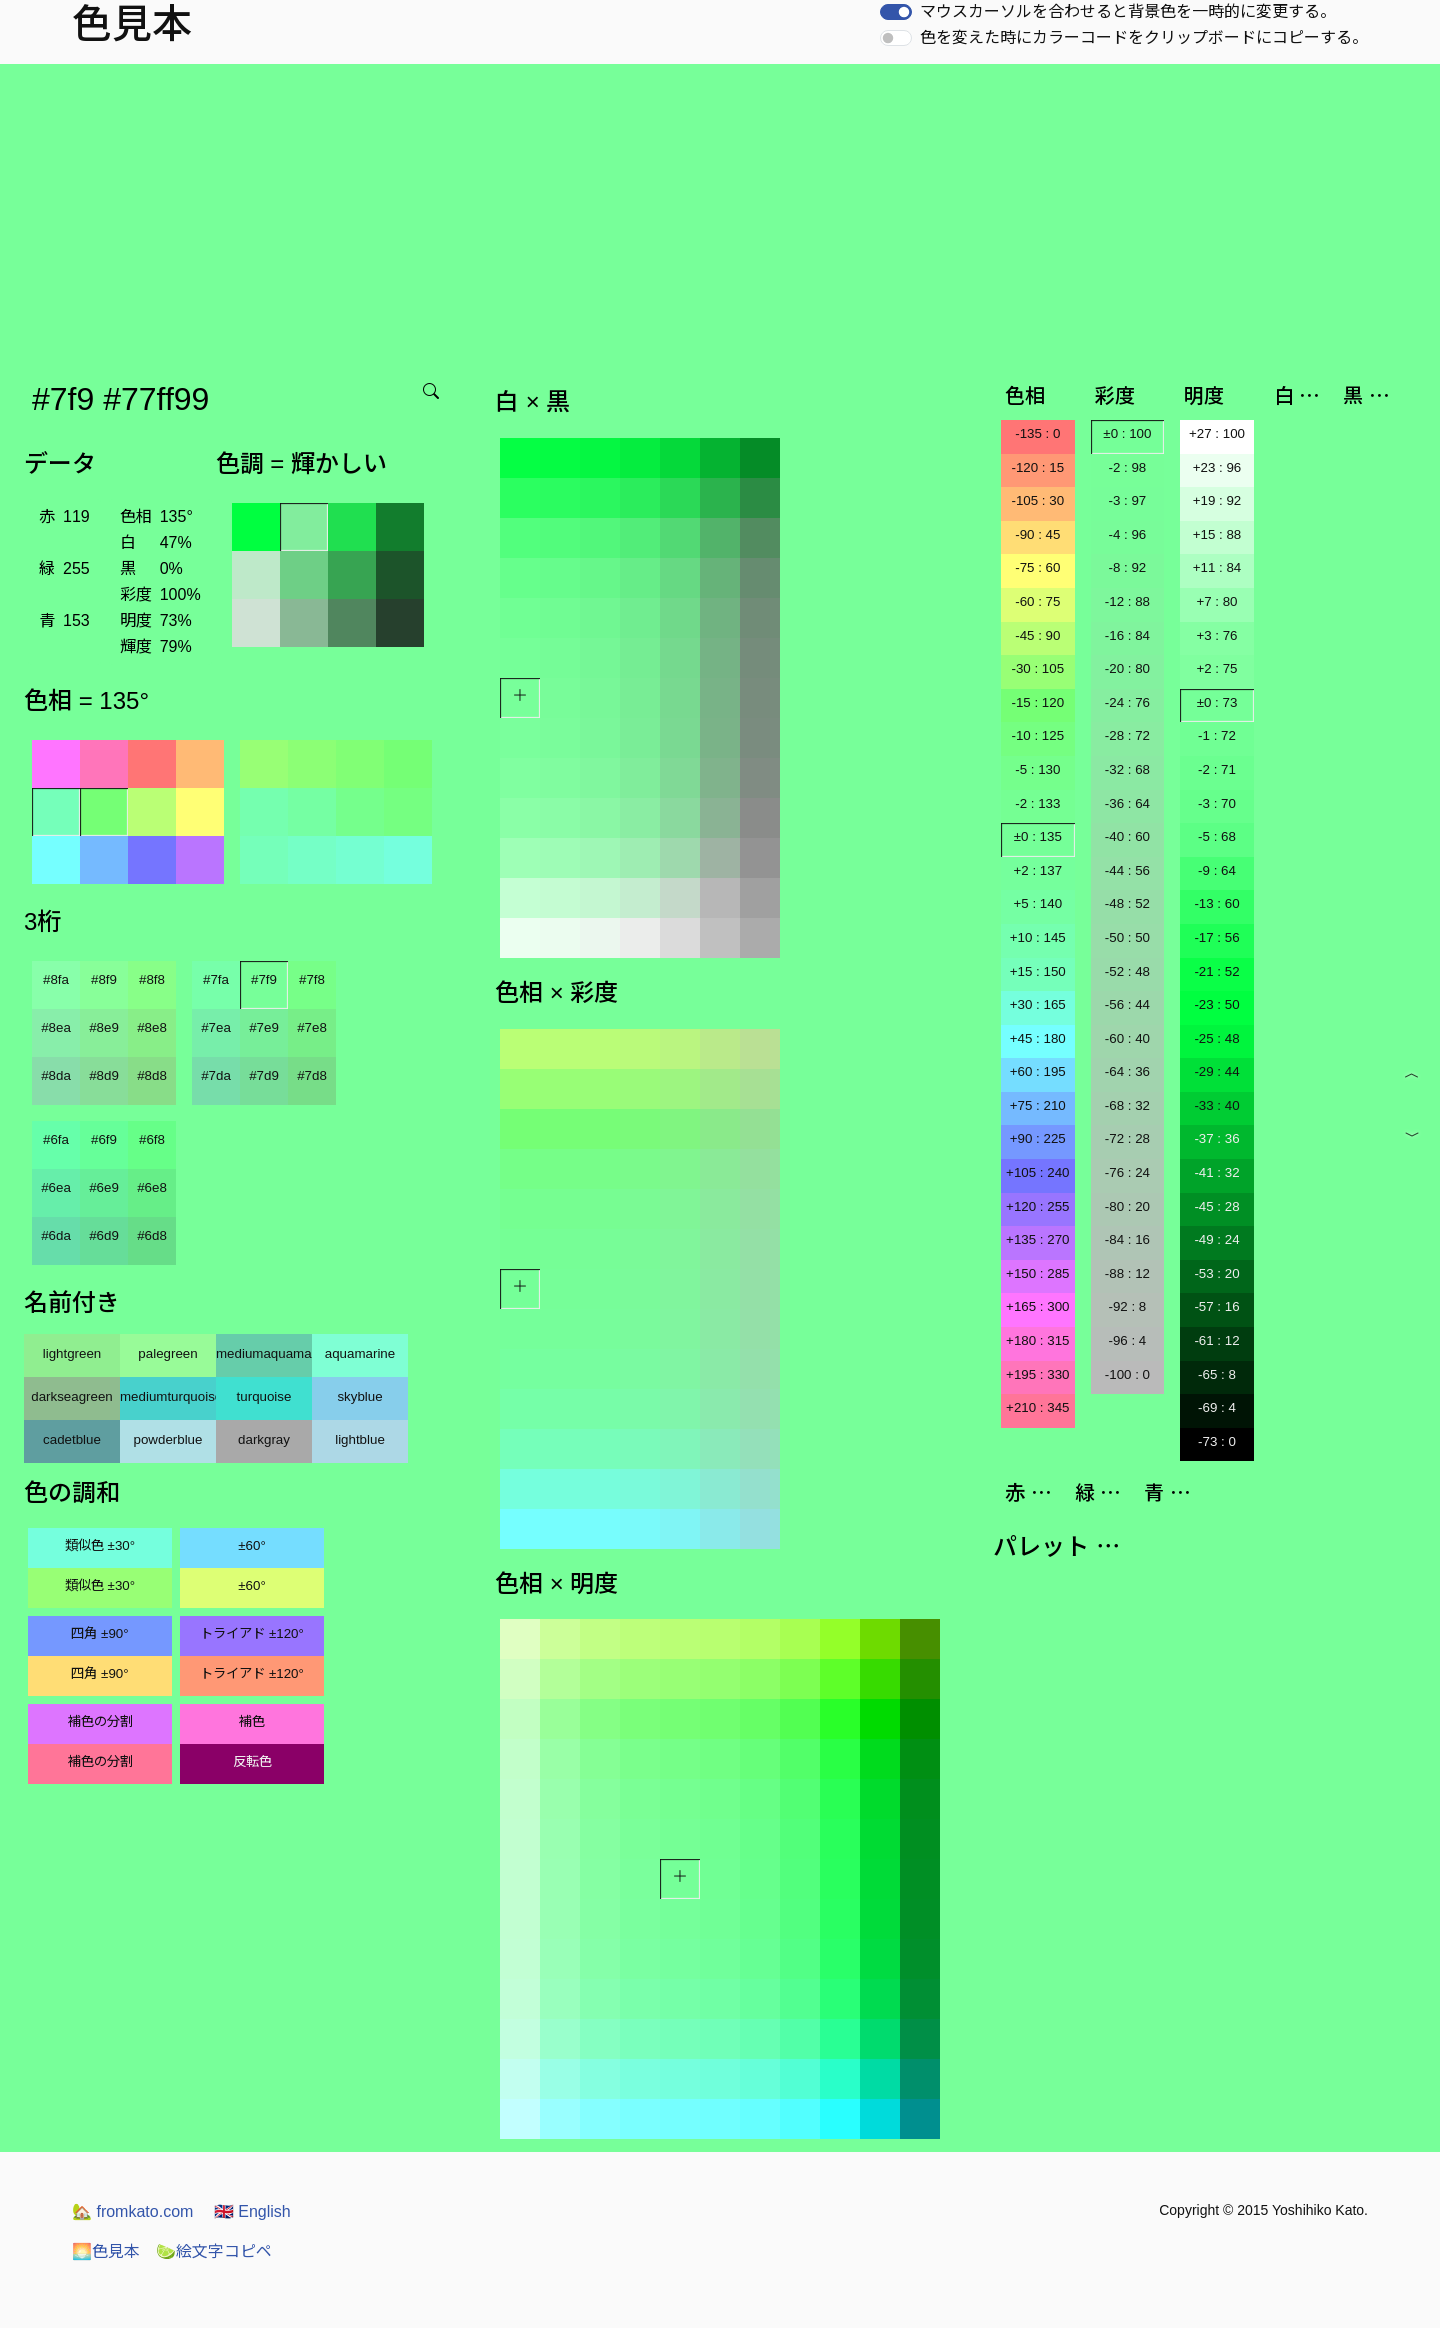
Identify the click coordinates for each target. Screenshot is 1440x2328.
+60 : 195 (1038, 1071)
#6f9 (104, 1139)
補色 (252, 1721)
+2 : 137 (1038, 870)
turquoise (264, 1396)
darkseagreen (72, 1396)
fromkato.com (132, 2211)
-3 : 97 (1127, 500)
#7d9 (264, 1075)
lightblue (360, 1439)
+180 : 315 (1037, 1340)
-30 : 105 (1037, 668)
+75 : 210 (1038, 1105)
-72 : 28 (1127, 1138)
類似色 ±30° (100, 1545)
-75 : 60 (1037, 567)
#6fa (56, 1139)
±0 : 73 (1217, 702)
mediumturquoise (168, 1396)
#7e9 (264, 1027)
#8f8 (152, 979)
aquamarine (360, 1353)
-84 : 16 (1127, 1239)
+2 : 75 (1216, 668)
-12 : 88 (1127, 601)
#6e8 (152, 1187)
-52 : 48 (1127, 971)
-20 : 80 (1127, 668)
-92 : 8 (1127, 1306)
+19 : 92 (1217, 500)
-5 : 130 (1037, 769)
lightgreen (72, 1353)
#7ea (216, 1027)
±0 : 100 (1127, 433)
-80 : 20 (1127, 1206)
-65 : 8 (1217, 1374)
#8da (56, 1075)
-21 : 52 (1216, 971)
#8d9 (104, 1075)
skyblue (359, 1396)
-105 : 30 (1037, 500)
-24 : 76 (1127, 702)
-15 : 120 (1037, 702)
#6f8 (152, 1139)
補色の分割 (100, 1721)
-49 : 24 (1216, 1239)
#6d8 (152, 1235)
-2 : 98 (1127, 467)
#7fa (216, 979)
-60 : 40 (1127, 1038)
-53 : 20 (1216, 1273)
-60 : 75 (1037, 601)
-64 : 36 (1127, 1071)
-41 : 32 (1216, 1172)
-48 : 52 (1127, 903)
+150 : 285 (1037, 1273)
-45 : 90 (1037, 635)
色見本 (106, 2251)
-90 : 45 (1037, 534)
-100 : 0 (1127, 1374)
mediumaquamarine (264, 1353)
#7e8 (312, 1027)
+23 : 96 (1217, 467)
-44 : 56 (1127, 870)
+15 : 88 (1217, 534)
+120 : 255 (1037, 1206)
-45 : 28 (1216, 1206)
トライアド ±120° (252, 1633)
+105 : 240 (1037, 1172)
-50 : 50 (1127, 937)
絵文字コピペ (214, 2251)
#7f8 (312, 979)
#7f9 (264, 979)
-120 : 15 (1037, 467)
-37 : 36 (1216, 1138)
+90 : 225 (1038, 1138)
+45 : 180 (1038, 1038)
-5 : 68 (1217, 836)
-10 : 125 (1037, 735)
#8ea (56, 1027)
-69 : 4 (1217, 1407)
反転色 (252, 1761)
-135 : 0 (1037, 433)
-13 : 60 (1216, 903)
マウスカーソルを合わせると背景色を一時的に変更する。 (1128, 11)
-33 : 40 (1216, 1105)
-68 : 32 (1127, 1105)
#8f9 (104, 979)
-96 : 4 (1127, 1340)
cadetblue (72, 1439)
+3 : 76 (1216, 635)
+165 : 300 (1037, 1306)
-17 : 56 (1216, 937)
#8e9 (104, 1027)
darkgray (264, 1439)
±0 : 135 (1038, 836)
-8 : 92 (1127, 567)
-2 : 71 (1217, 769)
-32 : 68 (1127, 769)
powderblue (168, 1439)
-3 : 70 (1217, 803)
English (252, 2211)
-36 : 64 (1127, 803)
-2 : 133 (1037, 803)
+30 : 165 (1038, 1004)
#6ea (56, 1187)
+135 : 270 (1037, 1239)
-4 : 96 (1127, 534)
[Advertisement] (720, 214)
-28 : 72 (1127, 735)
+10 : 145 (1038, 937)
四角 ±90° (99, 1633)
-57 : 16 (1216, 1306)
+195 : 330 (1037, 1374)
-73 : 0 (1217, 1441)
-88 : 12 (1127, 1273)
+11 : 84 (1217, 567)
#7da (216, 1075)
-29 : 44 (1216, 1071)
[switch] (896, 12)
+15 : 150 (1038, 971)
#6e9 (104, 1187)
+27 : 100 (1217, 433)
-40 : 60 (1127, 836)
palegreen (167, 1353)
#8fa (56, 979)
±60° (251, 1545)
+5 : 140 (1038, 903)
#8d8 (152, 1075)
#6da (56, 1235)
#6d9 (104, 1235)
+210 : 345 (1037, 1407)
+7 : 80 (1216, 601)
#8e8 (152, 1027)
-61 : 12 (1216, 1340)
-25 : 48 (1216, 1038)
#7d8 (312, 1075)
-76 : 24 (1127, 1172)
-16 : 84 (1127, 635)
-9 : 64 (1217, 870)
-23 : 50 (1216, 1004)
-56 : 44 (1127, 1004)
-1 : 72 (1217, 735)
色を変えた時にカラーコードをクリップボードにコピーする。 (1144, 37)
